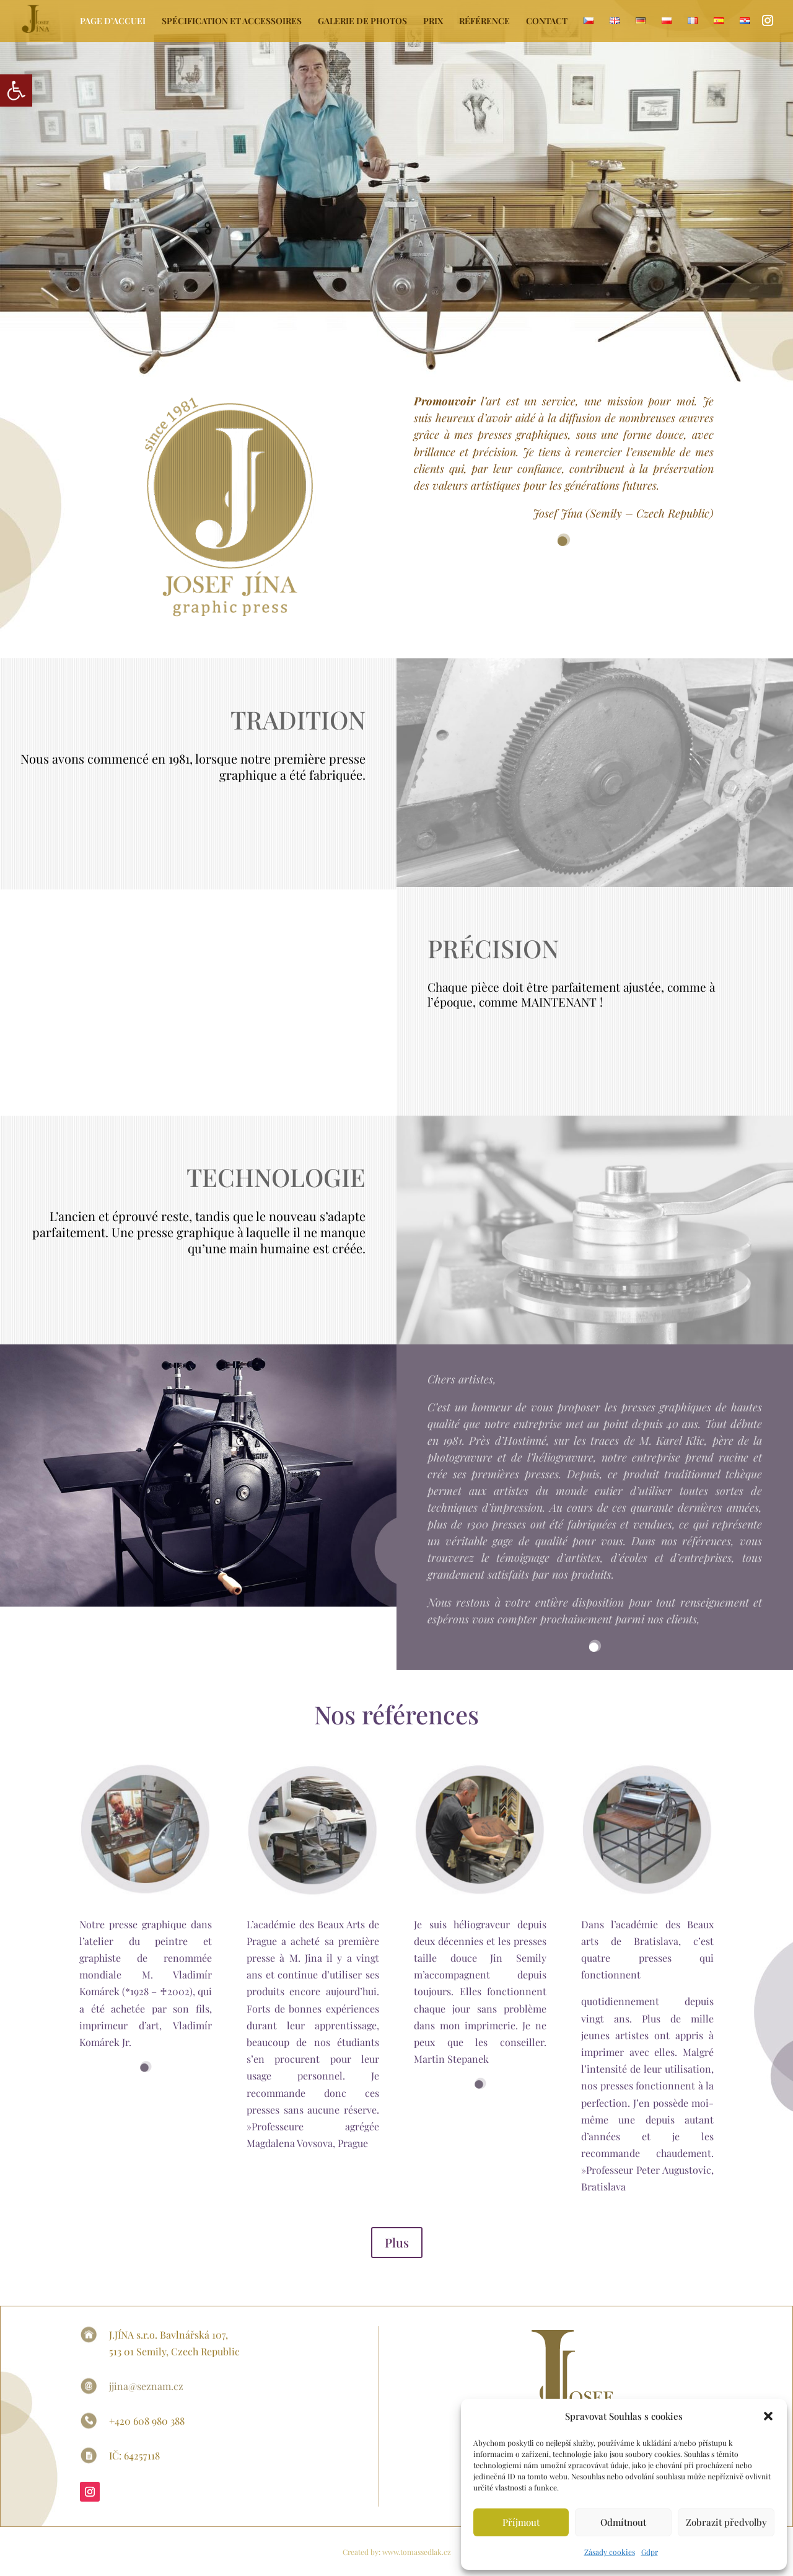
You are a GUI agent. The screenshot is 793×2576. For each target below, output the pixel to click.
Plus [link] (397, 2242)
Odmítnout (623, 2522)
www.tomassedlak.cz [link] (415, 2552)
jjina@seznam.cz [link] (146, 2386)
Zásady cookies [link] (609, 2552)
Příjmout (521, 2522)
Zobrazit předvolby (726, 2522)
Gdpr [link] (649, 2552)
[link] (16, 90)
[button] (768, 2416)
